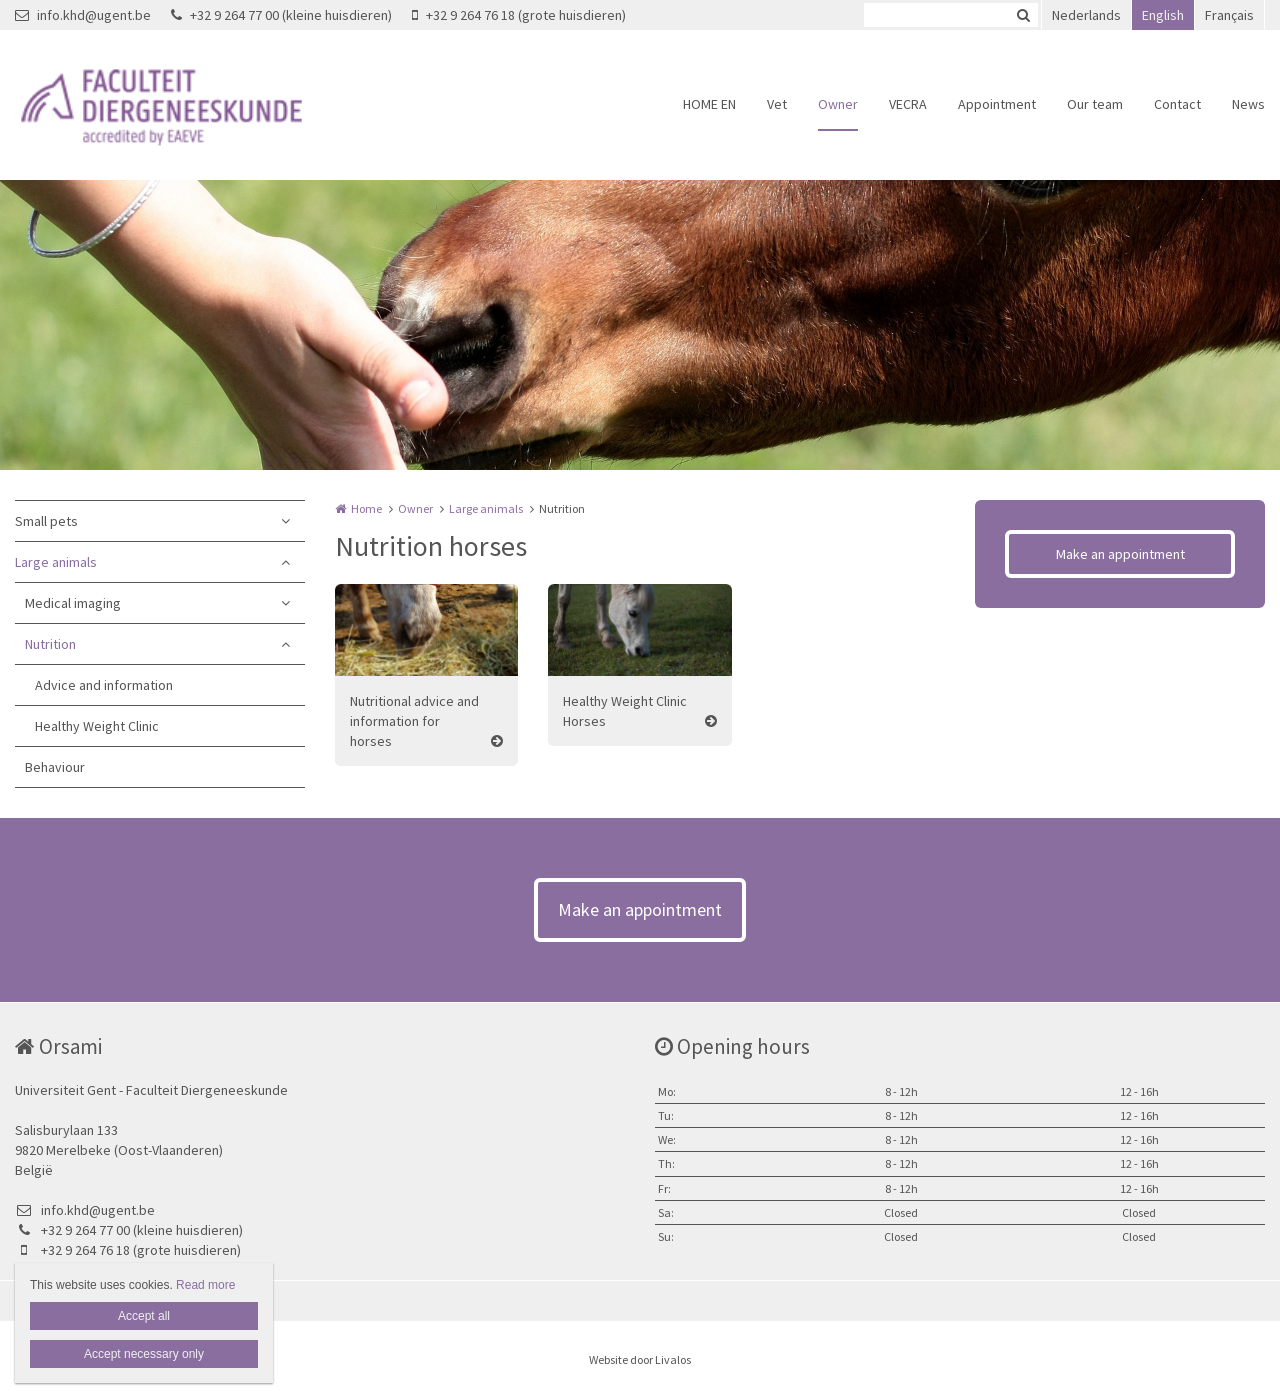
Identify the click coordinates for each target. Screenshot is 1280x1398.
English (1163, 15)
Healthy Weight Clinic (97, 726)
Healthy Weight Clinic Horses (625, 711)
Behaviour (55, 767)
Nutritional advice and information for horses (414, 721)
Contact (1177, 104)
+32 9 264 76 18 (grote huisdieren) (519, 15)
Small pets (46, 521)
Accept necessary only (144, 1354)
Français (1229, 15)
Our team (1095, 104)
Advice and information (104, 685)
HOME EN (709, 104)
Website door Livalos (640, 1359)
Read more (205, 1285)
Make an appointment (1120, 554)
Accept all (144, 1316)
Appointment (997, 104)
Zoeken (1023, 15)
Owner (838, 104)
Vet (777, 104)
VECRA (908, 104)
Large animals (56, 562)
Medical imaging (73, 603)
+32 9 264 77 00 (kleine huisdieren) (281, 15)
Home (366, 508)
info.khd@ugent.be (83, 15)
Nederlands (1086, 15)
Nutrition (50, 644)
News (1248, 104)
